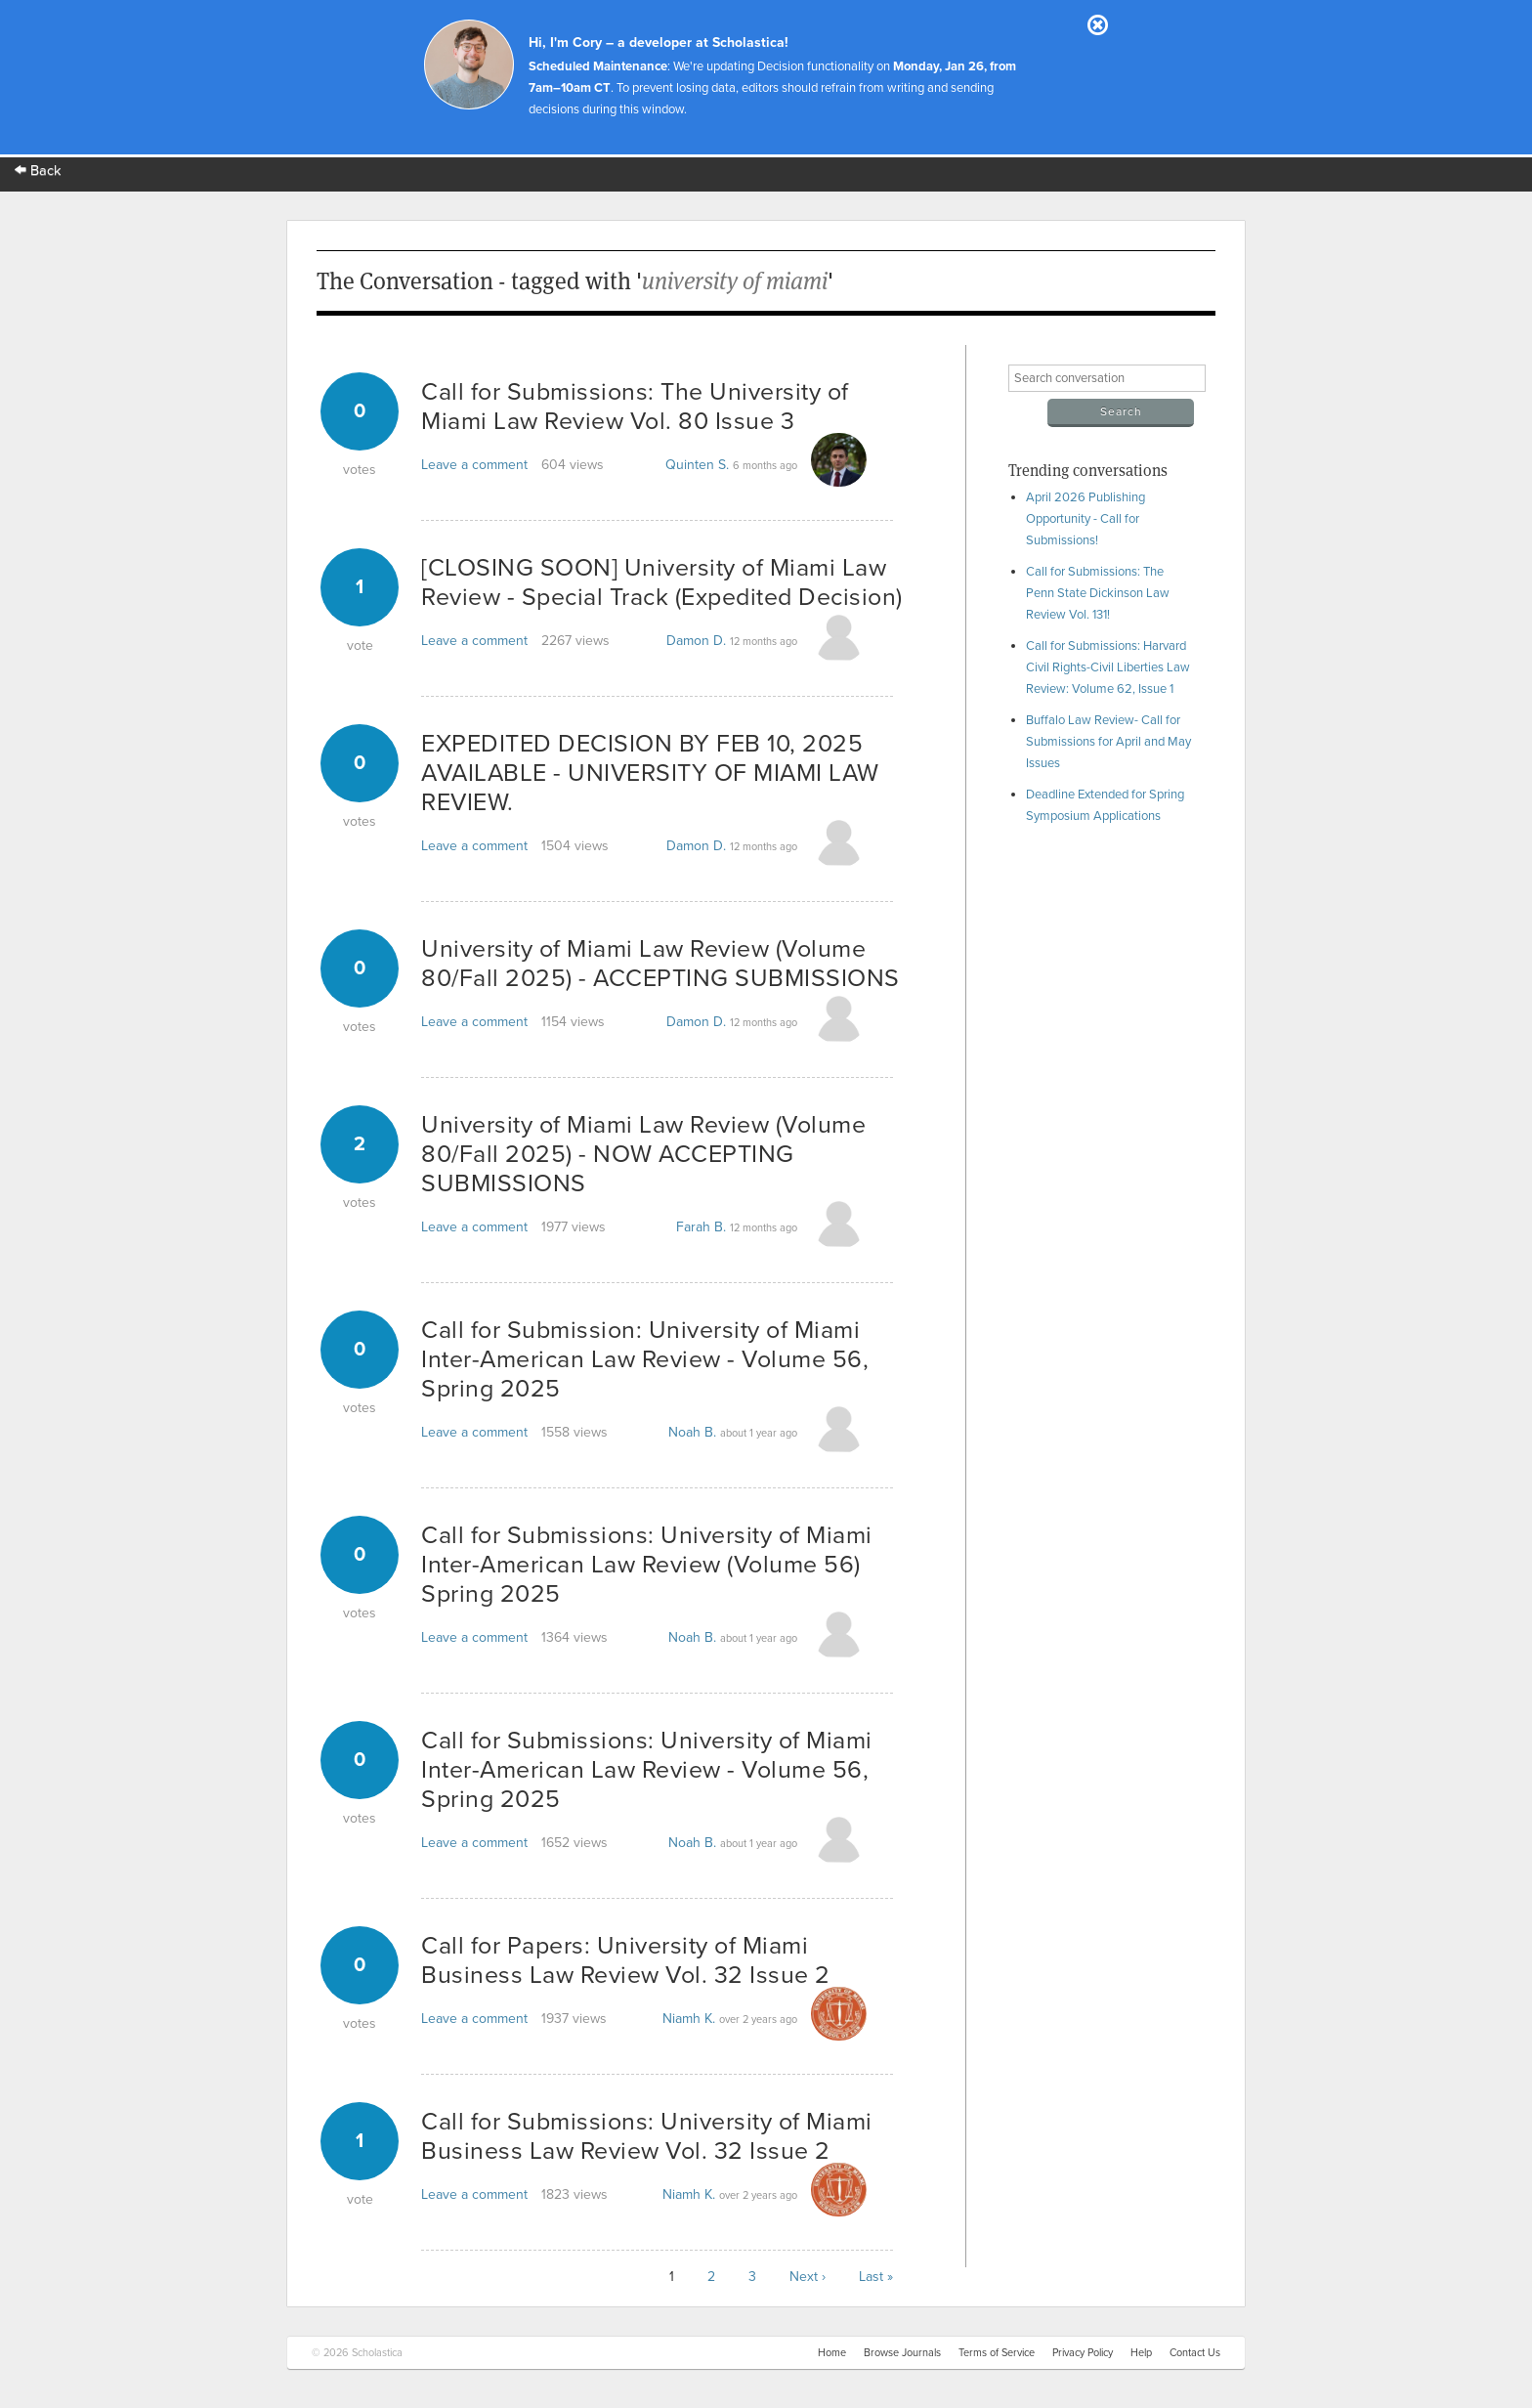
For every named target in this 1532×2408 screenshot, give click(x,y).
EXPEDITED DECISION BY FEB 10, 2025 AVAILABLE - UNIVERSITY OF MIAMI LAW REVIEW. (650, 773)
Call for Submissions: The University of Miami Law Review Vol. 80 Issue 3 (635, 406)
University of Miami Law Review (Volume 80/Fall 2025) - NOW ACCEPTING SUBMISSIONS (643, 1154)
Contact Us (1195, 2352)
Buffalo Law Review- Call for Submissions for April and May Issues (1108, 741)
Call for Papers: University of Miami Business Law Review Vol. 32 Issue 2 (625, 1960)
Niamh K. (688, 2018)
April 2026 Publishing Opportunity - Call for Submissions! (1085, 519)
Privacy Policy (1082, 2352)
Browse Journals (902, 2352)
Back (38, 170)
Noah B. (692, 1432)
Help (1141, 2352)
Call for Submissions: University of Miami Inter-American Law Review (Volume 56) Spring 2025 (646, 1565)
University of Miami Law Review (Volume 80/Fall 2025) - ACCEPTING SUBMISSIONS (660, 963)
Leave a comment (474, 464)
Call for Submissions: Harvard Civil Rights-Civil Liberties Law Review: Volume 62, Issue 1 (1108, 667)
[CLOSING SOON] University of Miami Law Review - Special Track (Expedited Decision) (662, 582)
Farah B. (701, 1227)
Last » (876, 2276)
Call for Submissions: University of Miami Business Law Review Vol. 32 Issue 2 (646, 2136)
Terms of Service (996, 2352)
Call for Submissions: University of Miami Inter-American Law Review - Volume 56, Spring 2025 (646, 1770)
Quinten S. (697, 464)
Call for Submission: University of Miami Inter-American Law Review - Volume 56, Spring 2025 (645, 1359)
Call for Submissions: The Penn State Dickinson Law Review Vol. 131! (1098, 593)
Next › (807, 2276)
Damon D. (696, 640)
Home (832, 2352)
